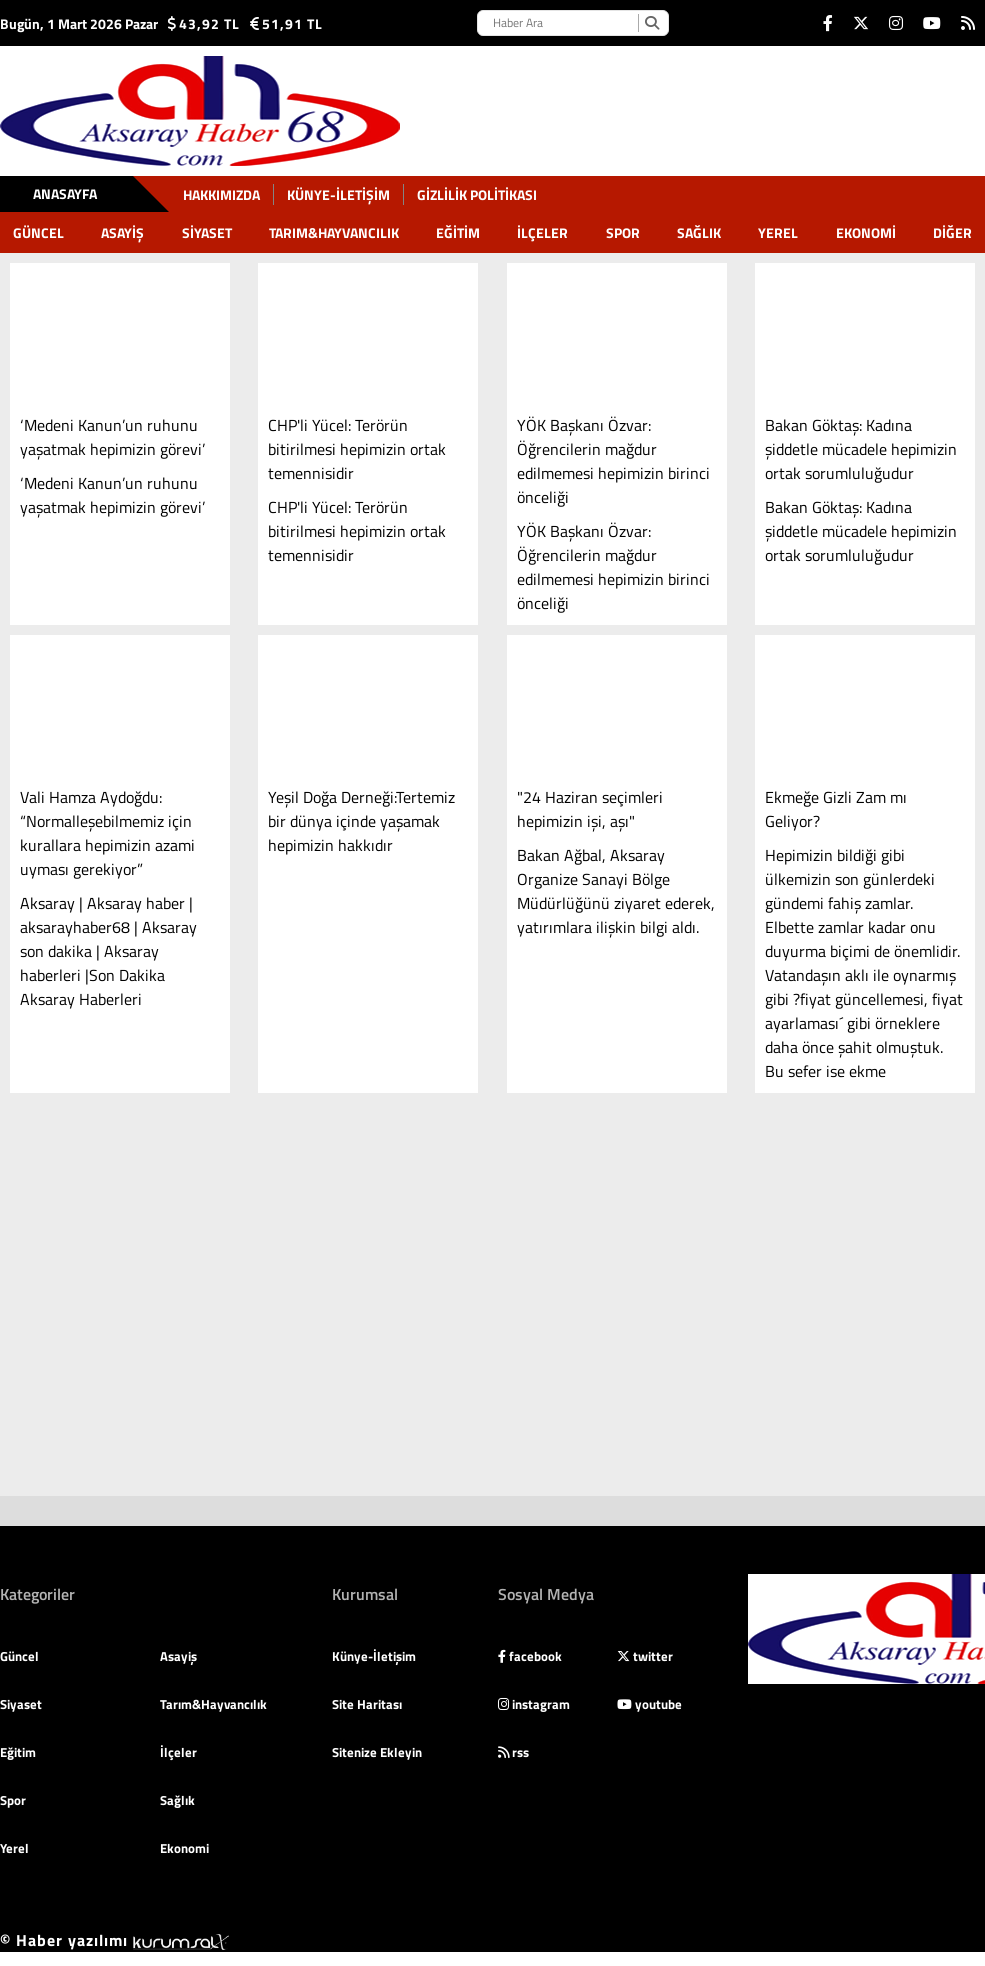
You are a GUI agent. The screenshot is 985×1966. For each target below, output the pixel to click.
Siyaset (207, 232)
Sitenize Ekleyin (377, 1752)
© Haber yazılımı (114, 1940)
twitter (645, 1656)
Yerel (778, 232)
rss (513, 1752)
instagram (534, 1704)
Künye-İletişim (338, 194)
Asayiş (122, 232)
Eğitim (458, 232)
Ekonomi (866, 232)
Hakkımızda (221, 194)
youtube (649, 1704)
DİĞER (952, 232)
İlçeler (542, 232)
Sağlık (699, 232)
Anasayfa (65, 193)
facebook (530, 1656)
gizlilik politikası (477, 194)
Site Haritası (367, 1704)
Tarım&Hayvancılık (334, 232)
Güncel (38, 232)
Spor (623, 232)
